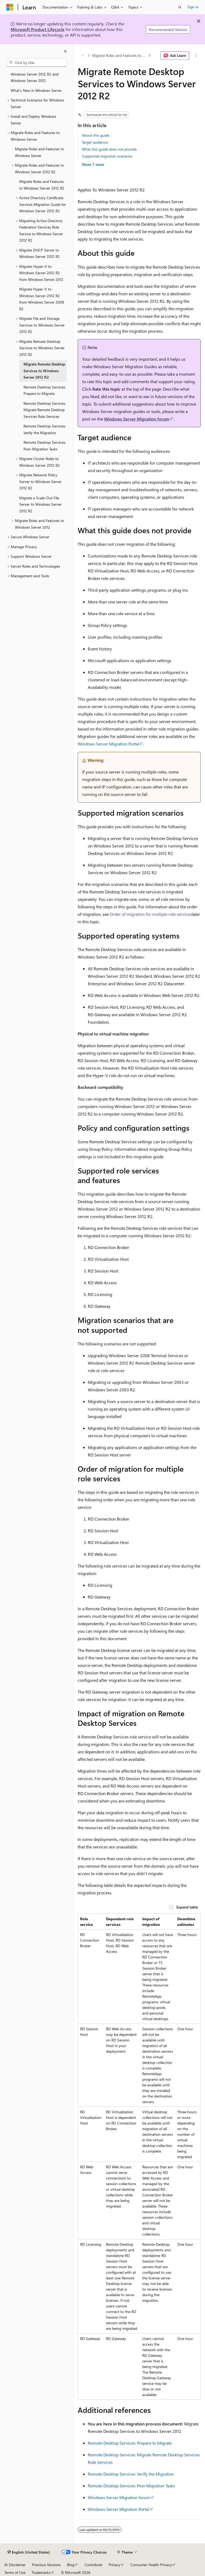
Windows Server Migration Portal (108, 744)
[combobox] (36, 62)
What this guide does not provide (109, 149)
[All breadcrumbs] (82, 55)
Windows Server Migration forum (136, 419)
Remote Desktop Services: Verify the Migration (131, 2474)
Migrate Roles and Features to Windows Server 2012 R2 (119, 55)
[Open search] (180, 7)
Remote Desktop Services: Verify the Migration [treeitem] (44, 429)
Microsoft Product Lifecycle (38, 29)
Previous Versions (46, 2564)
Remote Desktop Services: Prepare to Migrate (130, 2443)
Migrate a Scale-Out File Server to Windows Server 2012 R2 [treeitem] (40, 504)
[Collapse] (65, 51)
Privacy (114, 2564)
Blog (70, 2564)
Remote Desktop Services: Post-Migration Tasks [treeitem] (44, 445)
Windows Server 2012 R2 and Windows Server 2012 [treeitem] (34, 77)
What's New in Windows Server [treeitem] (36, 90)
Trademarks (41, 2572)
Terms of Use (14, 2572)
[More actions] (196, 55)
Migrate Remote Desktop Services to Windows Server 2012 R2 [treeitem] (44, 371)
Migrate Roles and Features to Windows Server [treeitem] (39, 152)
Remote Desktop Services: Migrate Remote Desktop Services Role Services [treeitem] (44, 410)
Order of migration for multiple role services (151, 914)
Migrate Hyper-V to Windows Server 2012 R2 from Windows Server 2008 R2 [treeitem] (41, 298)
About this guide (95, 135)
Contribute (93, 2564)
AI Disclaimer (15, 2564)
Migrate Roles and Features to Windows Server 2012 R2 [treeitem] (41, 185)
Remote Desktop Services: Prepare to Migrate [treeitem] (44, 390)
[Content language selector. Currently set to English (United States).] (28, 2552)
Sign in (193, 6)
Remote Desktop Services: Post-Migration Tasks (131, 2485)
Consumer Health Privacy (151, 2564)
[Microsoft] (9, 7)
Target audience (95, 142)
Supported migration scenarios (107, 156)
